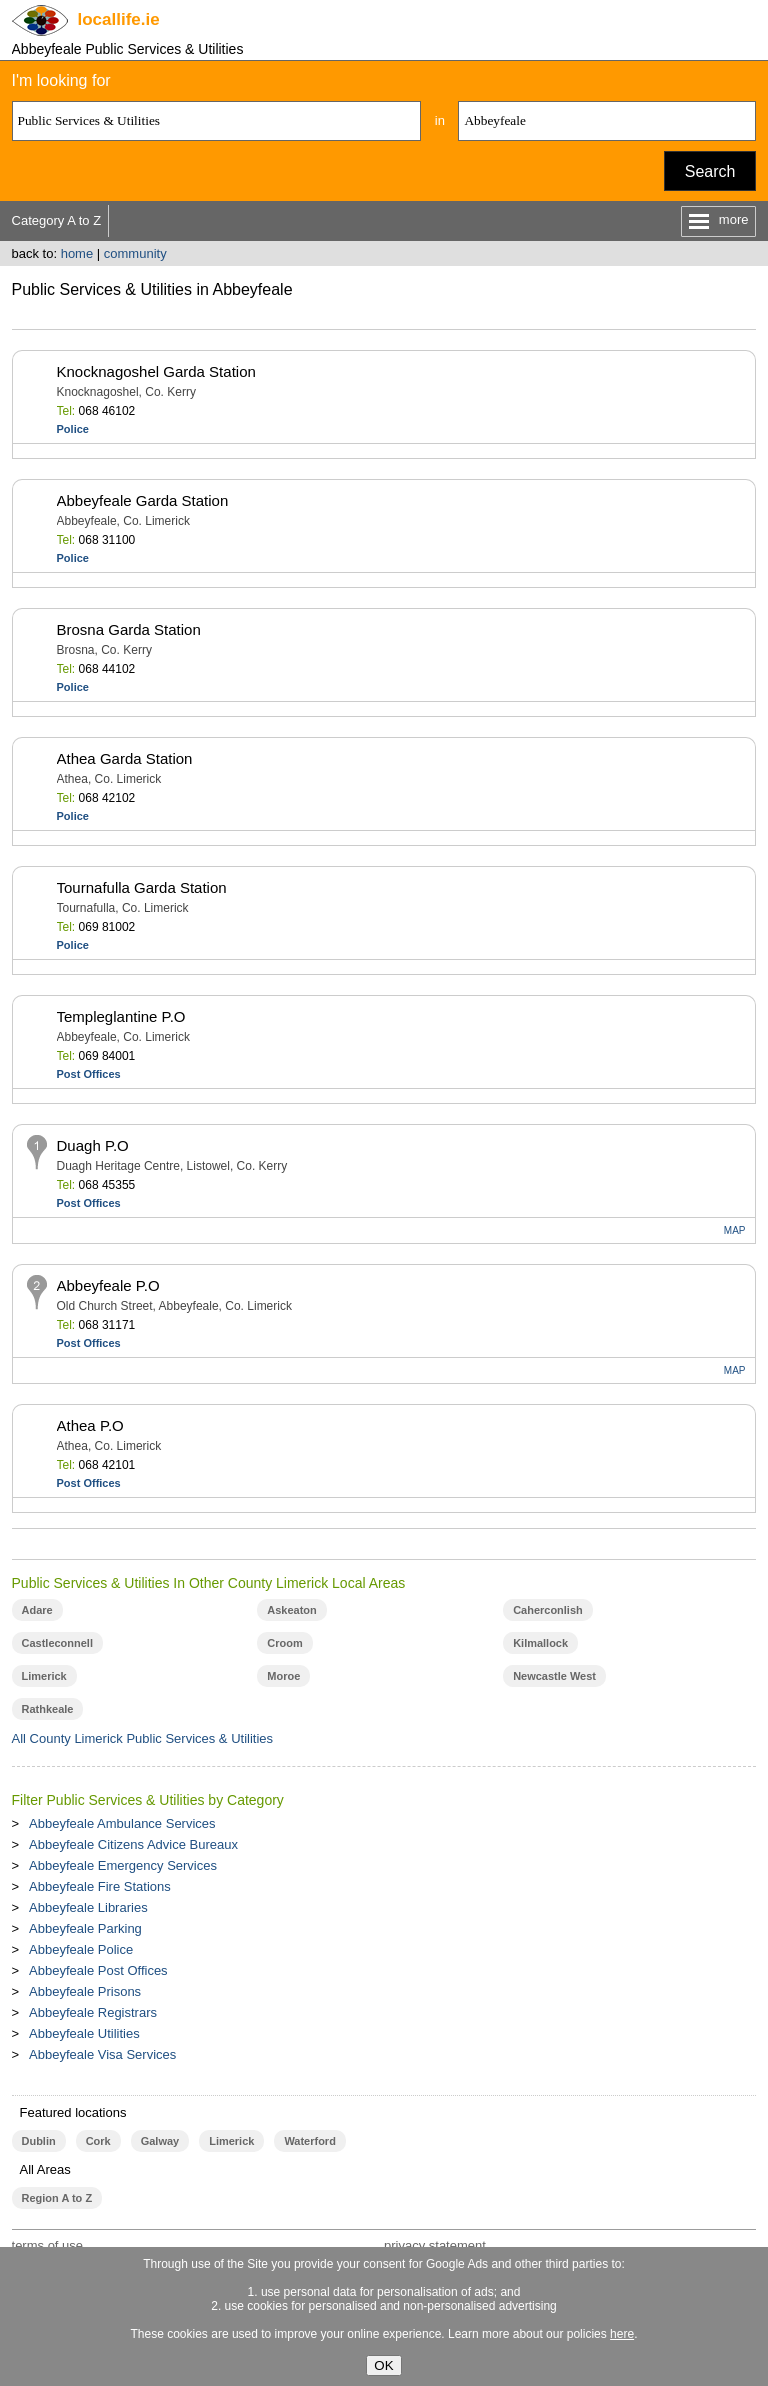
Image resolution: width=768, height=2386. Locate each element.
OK (383, 2365)
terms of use (48, 2245)
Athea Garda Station (125, 758)
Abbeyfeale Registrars (93, 2012)
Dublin (39, 2141)
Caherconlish (548, 1610)
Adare (37, 1610)
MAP (735, 1230)
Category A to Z (57, 220)
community (135, 253)
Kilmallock (540, 1643)
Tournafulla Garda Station (142, 887)
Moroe (283, 1676)
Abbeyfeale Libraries (88, 1907)
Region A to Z (57, 2198)
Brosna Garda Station (129, 629)
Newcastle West (554, 1676)
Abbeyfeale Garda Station (143, 500)
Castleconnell (57, 1643)
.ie (119, 19)
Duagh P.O (93, 1145)
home (77, 253)
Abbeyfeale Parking (85, 1928)
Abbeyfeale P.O (108, 1285)
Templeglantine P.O (121, 1016)
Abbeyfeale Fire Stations (100, 1886)
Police (73, 429)
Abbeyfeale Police (81, 1949)
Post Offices (89, 1074)
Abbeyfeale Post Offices (98, 1970)
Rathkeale (48, 1709)
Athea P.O (90, 1425)
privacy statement (435, 2245)
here (622, 2334)
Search (710, 171)
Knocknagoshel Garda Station (156, 371)
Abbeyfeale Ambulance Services (122, 1823)
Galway (160, 2141)
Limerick (44, 1676)
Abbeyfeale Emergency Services (123, 1865)
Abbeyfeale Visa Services (102, 2054)
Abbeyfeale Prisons (85, 1991)
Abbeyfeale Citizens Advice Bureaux (133, 1844)
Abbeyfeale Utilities (84, 2033)
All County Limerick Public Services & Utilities (143, 1738)
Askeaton (291, 1610)
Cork (98, 2141)
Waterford (309, 2141)
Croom (284, 1643)
